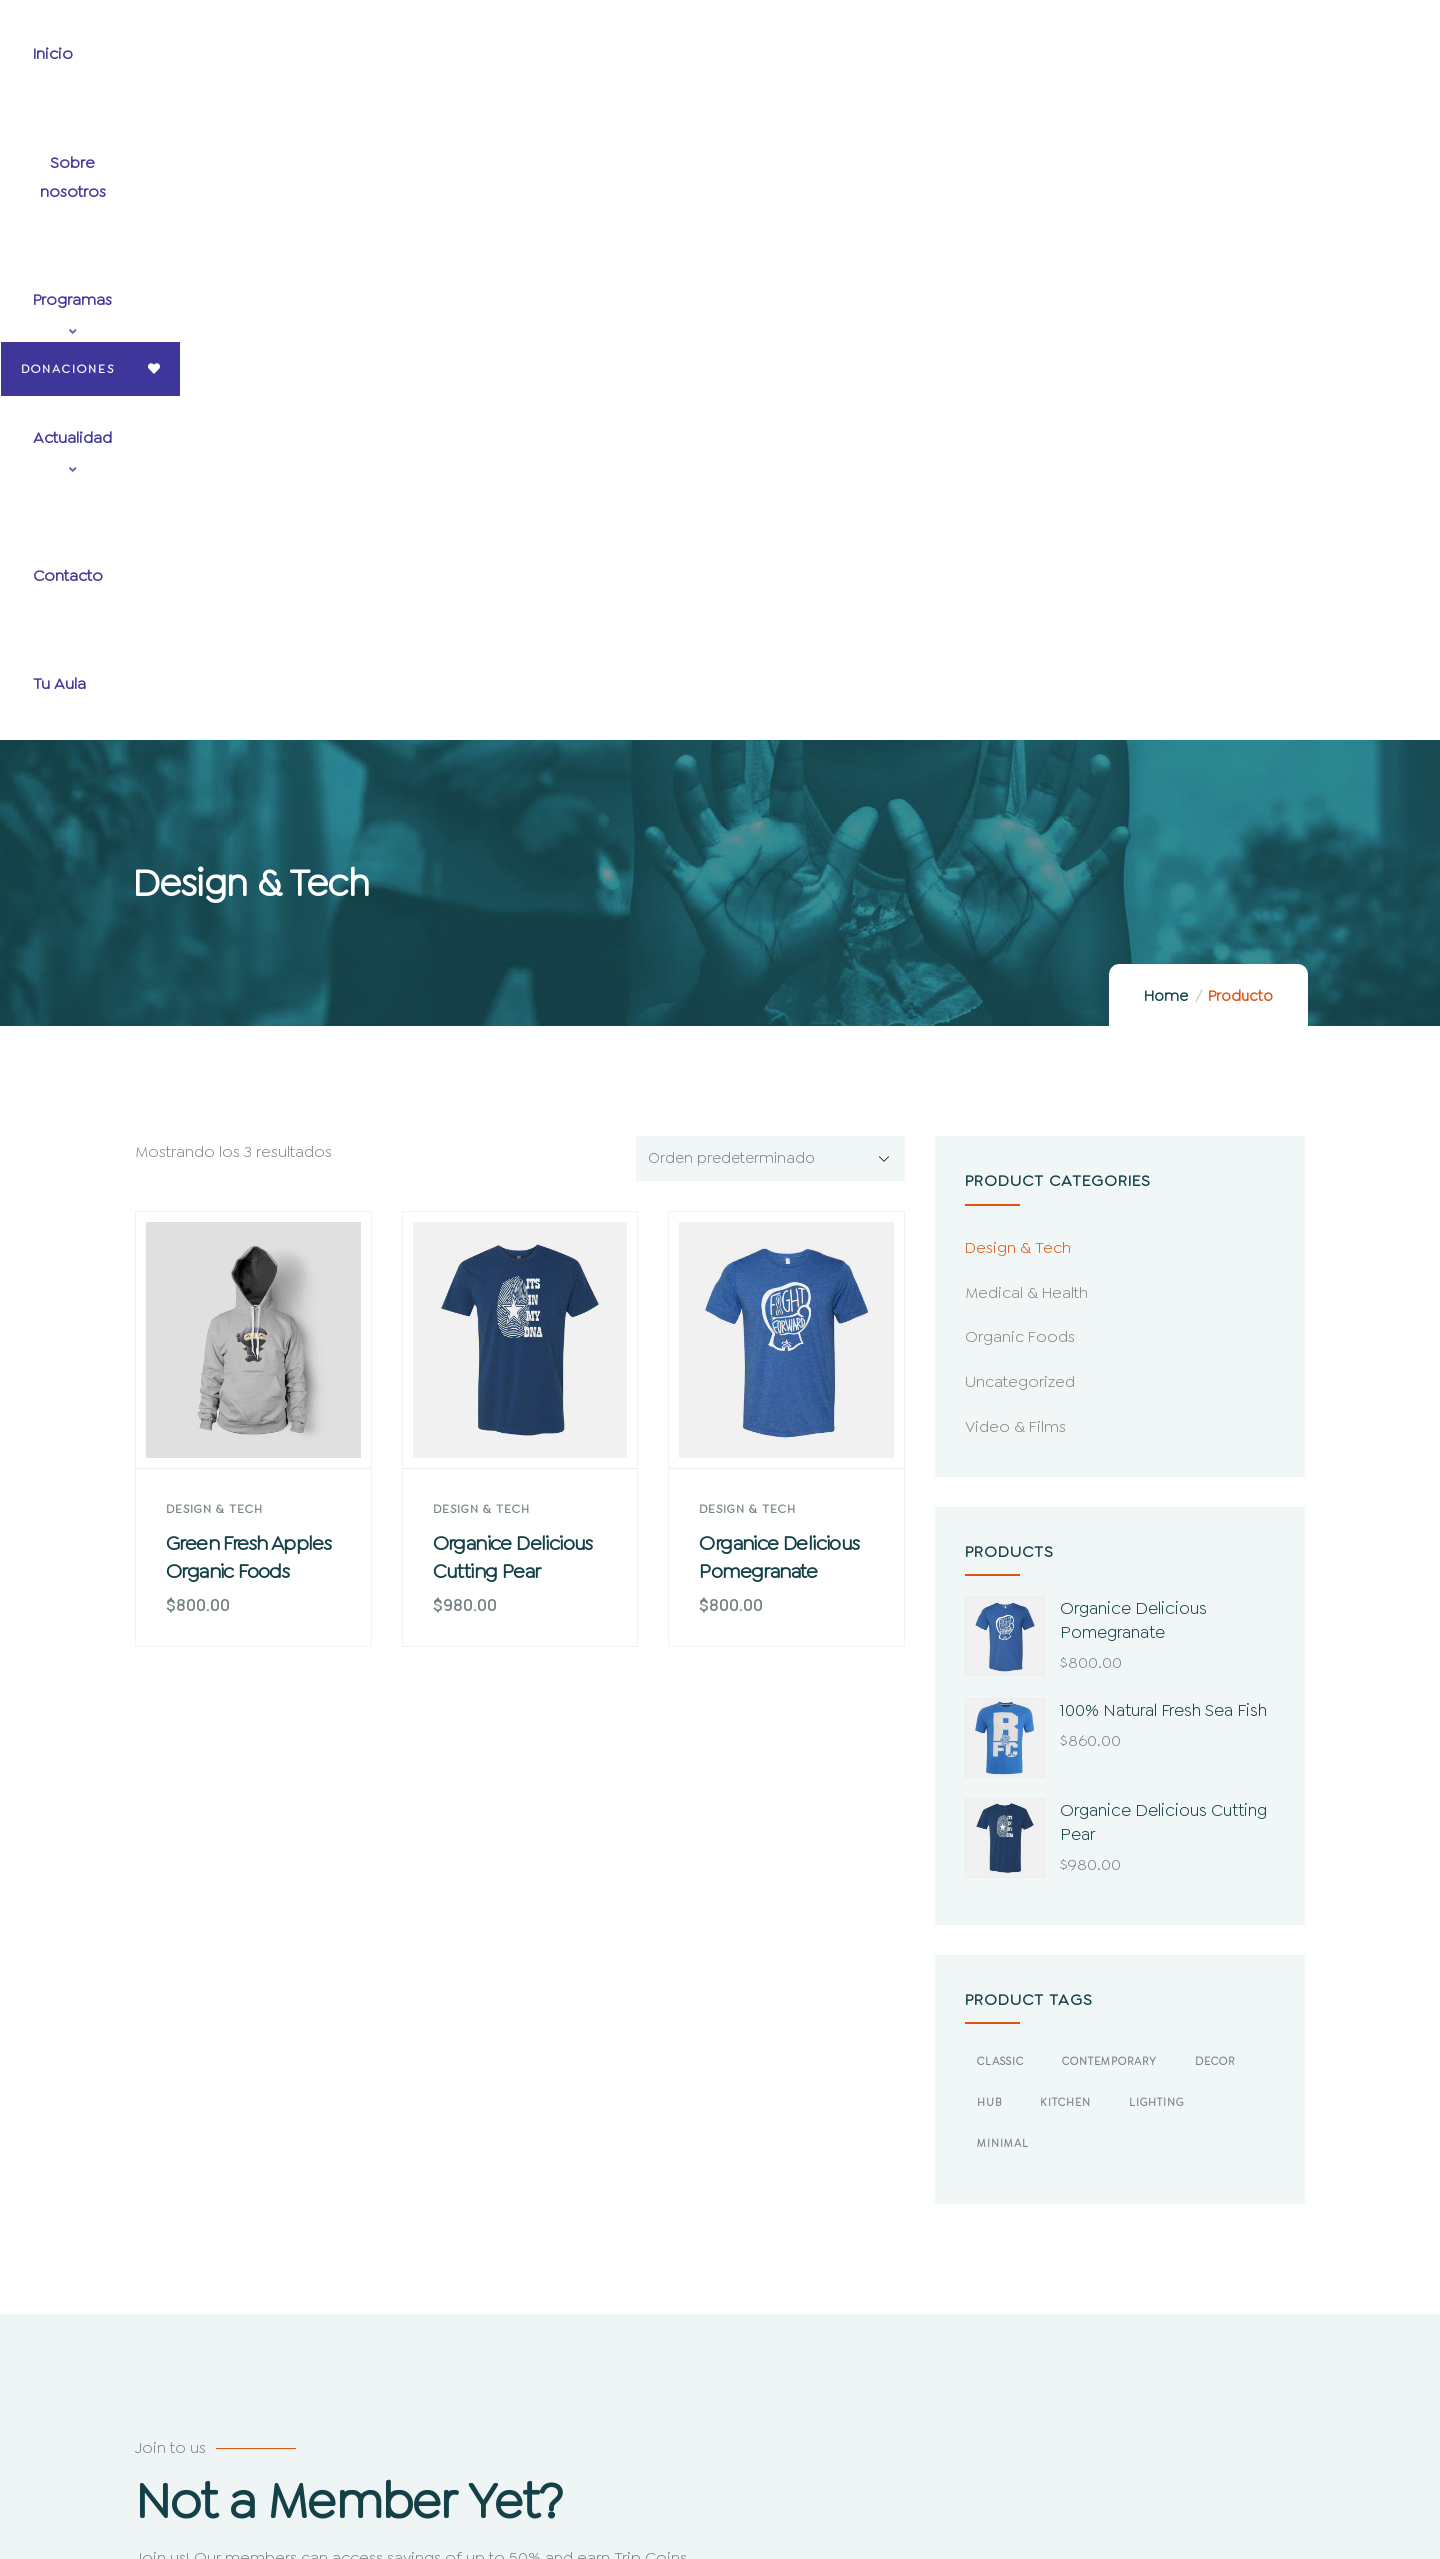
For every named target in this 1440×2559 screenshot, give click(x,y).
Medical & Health (1026, 673)
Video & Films (1015, 807)
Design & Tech (214, 890)
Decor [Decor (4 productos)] (1215, 1442)
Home (1166, 377)
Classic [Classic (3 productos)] (1000, 1442)
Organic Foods (1020, 717)
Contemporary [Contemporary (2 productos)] (1109, 1442)
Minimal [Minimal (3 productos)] (1003, 1524)
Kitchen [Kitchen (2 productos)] (1065, 1483)
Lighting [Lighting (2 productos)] (1156, 1483)
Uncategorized (1020, 762)
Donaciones (1303, 60)
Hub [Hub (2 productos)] (989, 1483)
